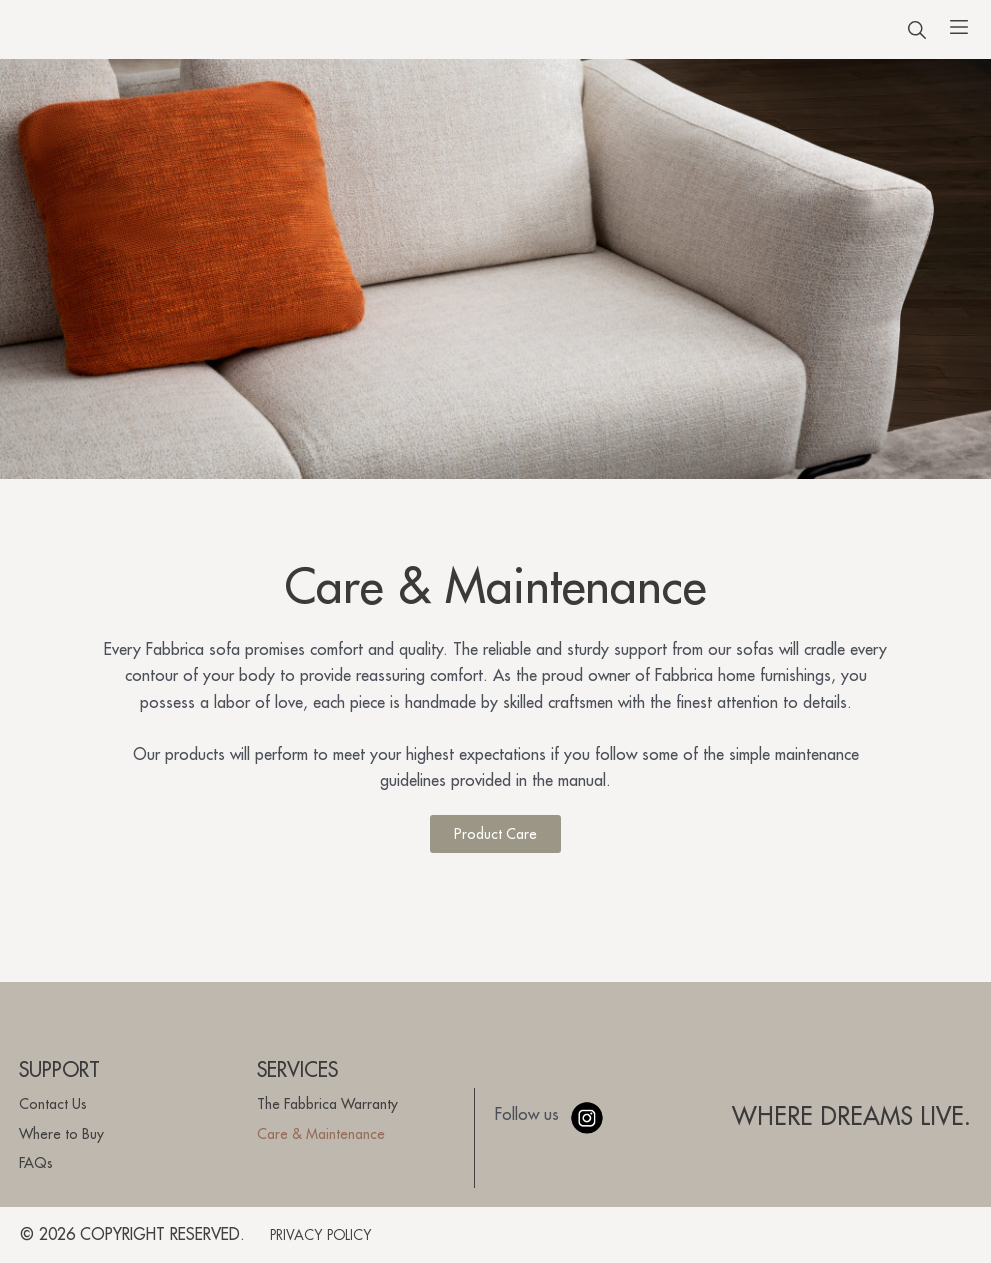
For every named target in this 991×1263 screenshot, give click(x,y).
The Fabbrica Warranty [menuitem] (327, 1104)
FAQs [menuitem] (36, 1163)
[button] (917, 38)
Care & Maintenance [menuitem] (321, 1134)
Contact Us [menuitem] (53, 1104)
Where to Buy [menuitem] (61, 1134)
